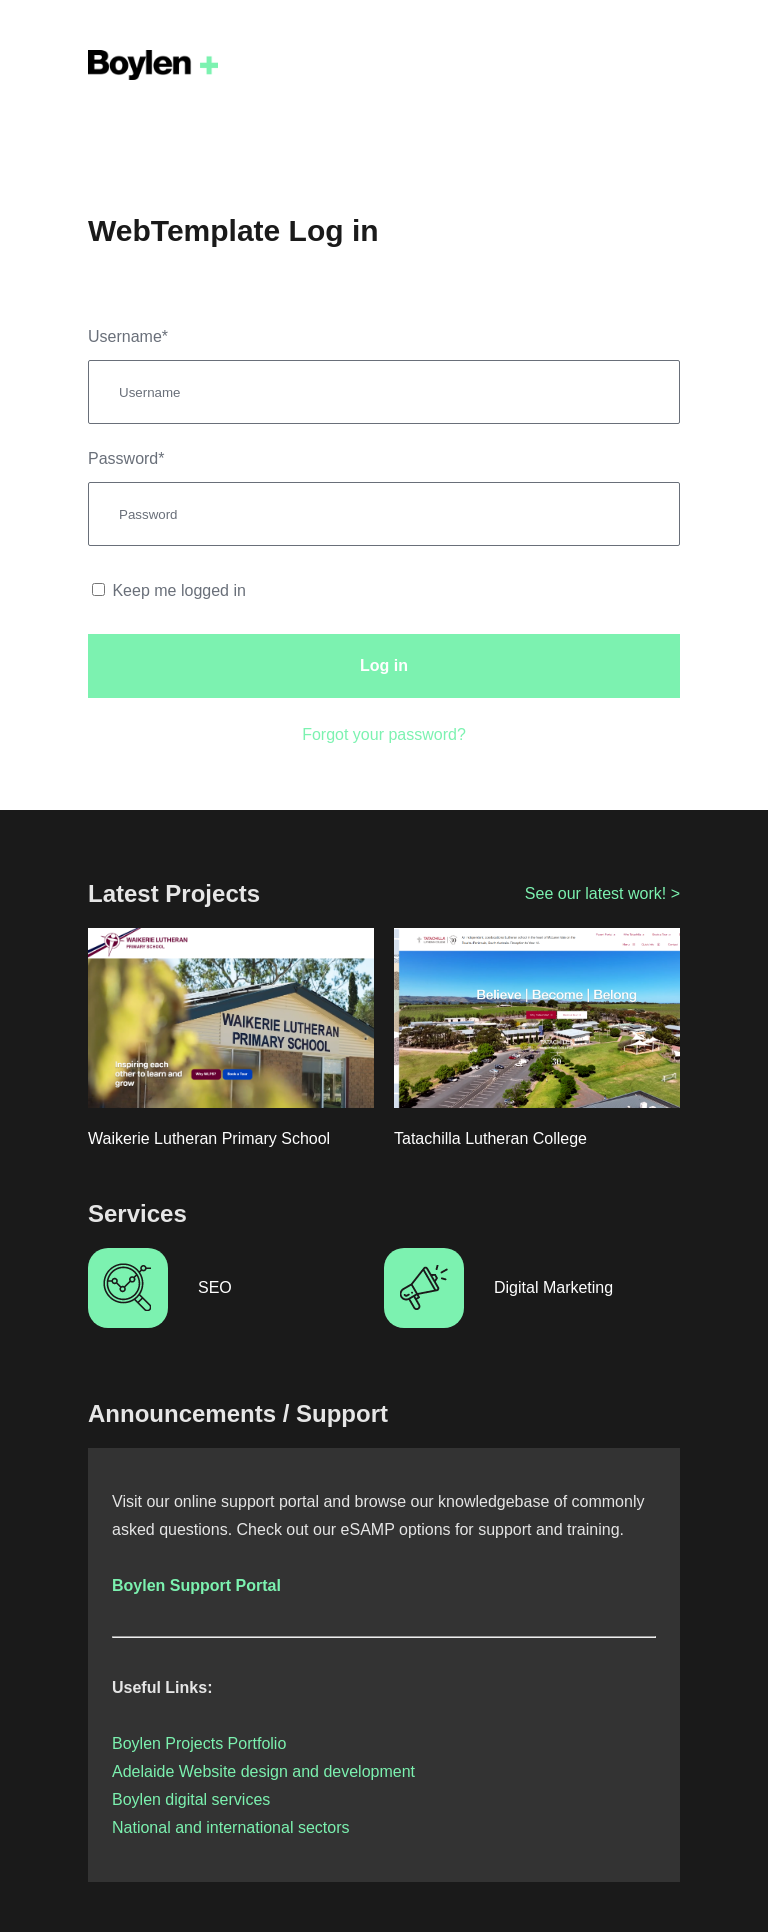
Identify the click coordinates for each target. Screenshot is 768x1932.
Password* (126, 458)
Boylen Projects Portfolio (199, 1743)
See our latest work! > (602, 893)
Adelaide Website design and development (263, 1771)
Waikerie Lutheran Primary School (209, 1138)
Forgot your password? (384, 734)
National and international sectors (230, 1827)
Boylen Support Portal (196, 1585)
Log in (384, 665)
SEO (215, 1287)
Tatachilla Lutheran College (490, 1138)
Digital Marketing (553, 1287)
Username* (128, 336)
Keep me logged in (169, 590)
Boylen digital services (191, 1799)
